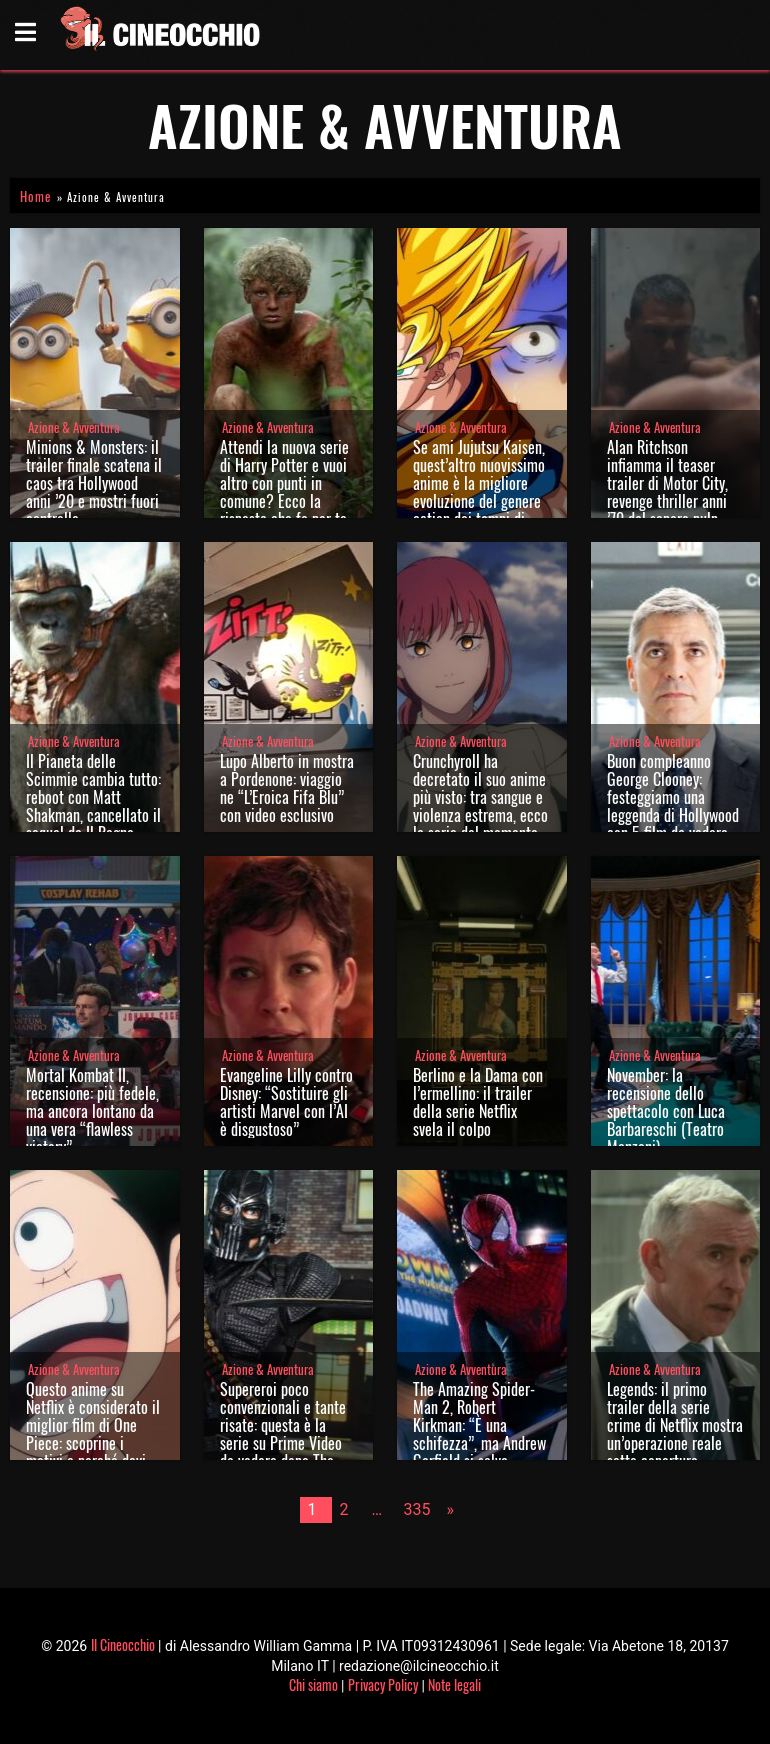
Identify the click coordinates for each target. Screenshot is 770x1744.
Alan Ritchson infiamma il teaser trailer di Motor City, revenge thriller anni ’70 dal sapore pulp (667, 483)
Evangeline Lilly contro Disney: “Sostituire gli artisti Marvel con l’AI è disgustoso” (286, 1102)
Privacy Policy (383, 1684)
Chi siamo (313, 1684)
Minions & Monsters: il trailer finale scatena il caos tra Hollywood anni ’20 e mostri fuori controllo (94, 483)
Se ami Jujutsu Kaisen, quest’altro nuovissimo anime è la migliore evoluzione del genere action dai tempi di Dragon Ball (479, 492)
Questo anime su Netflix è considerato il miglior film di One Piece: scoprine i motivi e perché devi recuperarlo (93, 1434)
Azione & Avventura (74, 427)
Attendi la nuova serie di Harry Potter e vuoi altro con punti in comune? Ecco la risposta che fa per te (284, 483)
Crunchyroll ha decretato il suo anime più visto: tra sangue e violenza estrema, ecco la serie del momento (480, 797)
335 (417, 1509)
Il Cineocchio (123, 1644)
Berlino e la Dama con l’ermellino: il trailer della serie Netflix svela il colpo (478, 1102)
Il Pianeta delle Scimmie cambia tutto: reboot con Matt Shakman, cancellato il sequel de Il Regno (93, 797)
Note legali (454, 1684)
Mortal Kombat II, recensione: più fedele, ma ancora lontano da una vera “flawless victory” (92, 1111)
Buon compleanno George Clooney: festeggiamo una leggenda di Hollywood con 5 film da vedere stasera (673, 806)
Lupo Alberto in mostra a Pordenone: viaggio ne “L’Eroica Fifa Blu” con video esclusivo (287, 788)
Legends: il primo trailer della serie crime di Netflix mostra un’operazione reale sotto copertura (675, 1425)
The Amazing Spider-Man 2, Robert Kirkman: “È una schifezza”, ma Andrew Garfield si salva (479, 1425)
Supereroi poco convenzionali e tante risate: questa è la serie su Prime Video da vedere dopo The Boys (283, 1434)
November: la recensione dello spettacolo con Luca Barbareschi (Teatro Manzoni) (666, 1111)
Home (35, 196)
